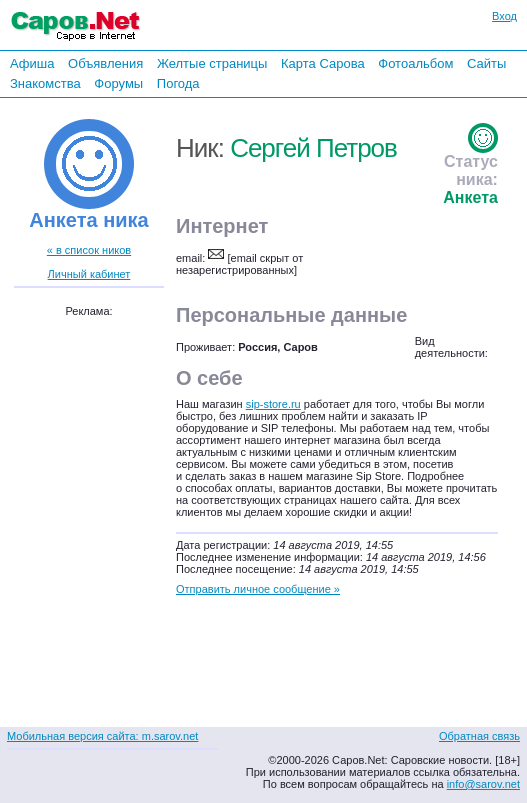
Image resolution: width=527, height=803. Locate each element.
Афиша (32, 63)
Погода (178, 83)
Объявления (105, 63)
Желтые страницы (212, 63)
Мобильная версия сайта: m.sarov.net (102, 736)
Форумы (118, 83)
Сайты (486, 63)
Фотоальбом (415, 63)
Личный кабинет (89, 274)
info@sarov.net (483, 784)
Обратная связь (479, 736)
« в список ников (89, 250)
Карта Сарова (323, 63)
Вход (504, 16)
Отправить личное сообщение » (258, 589)
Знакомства (45, 83)
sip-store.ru (273, 404)
